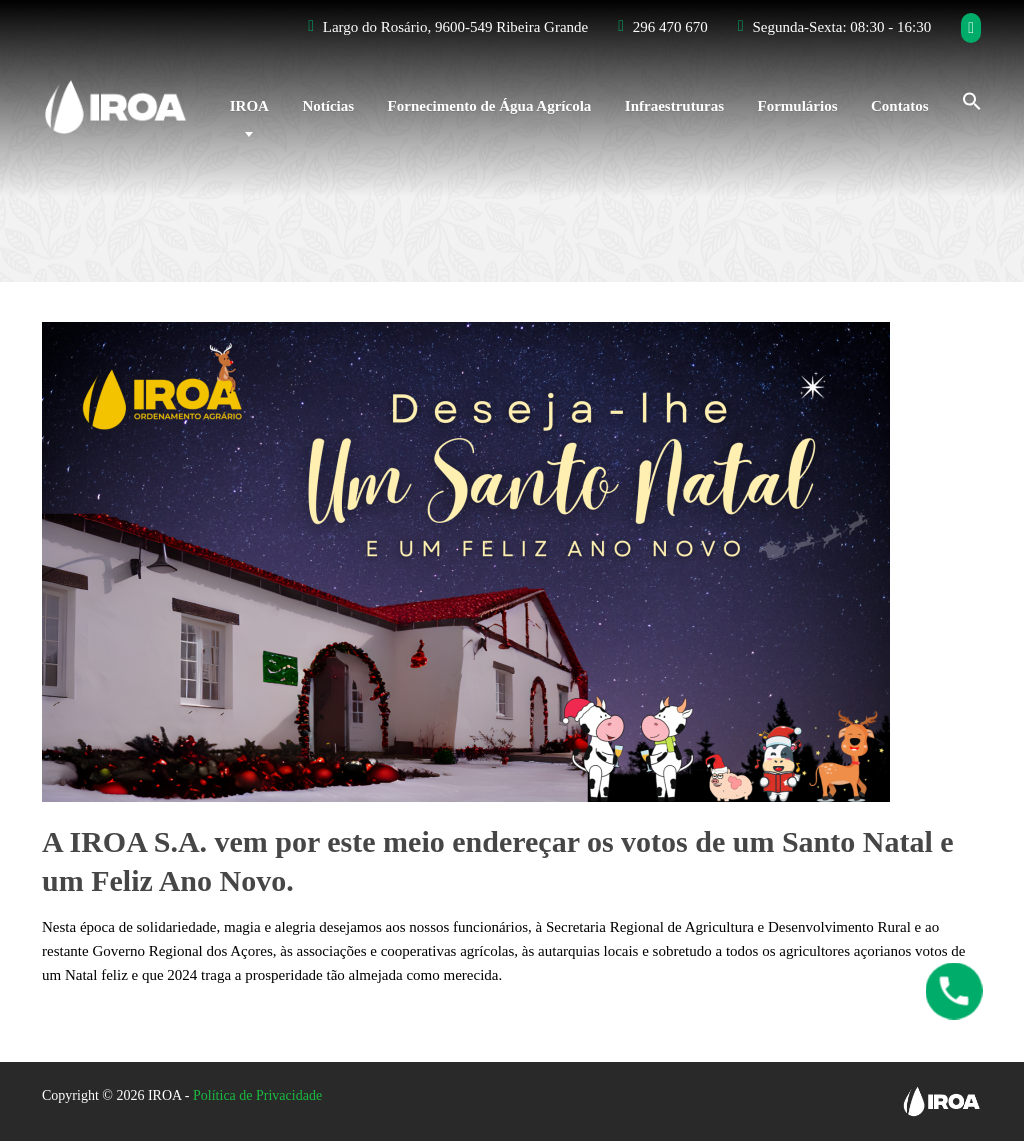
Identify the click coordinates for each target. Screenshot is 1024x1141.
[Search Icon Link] (964, 98)
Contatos (900, 106)
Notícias (328, 106)
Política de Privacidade (257, 1095)
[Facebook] (971, 28)
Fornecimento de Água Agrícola (490, 106)
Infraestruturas (674, 106)
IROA (249, 106)
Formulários (797, 106)
